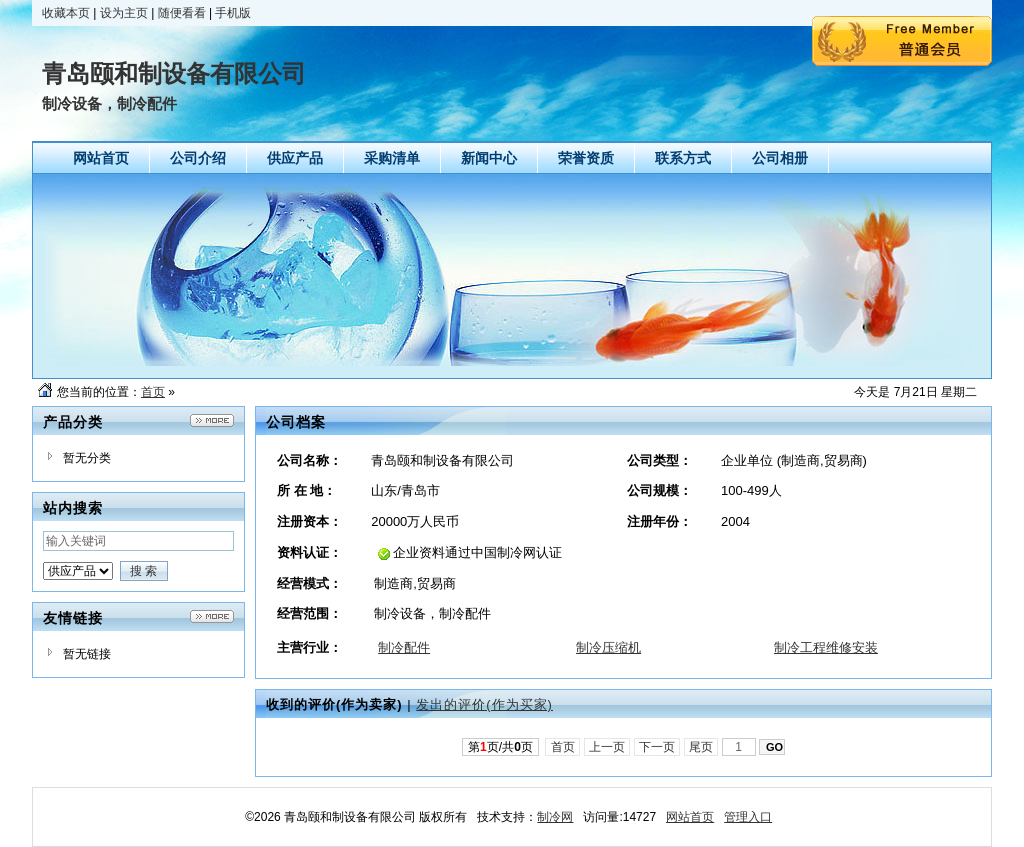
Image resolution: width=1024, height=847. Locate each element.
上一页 (607, 747)
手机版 (233, 13)
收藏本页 (66, 13)
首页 (153, 392)
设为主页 (124, 13)
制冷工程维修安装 (826, 647)
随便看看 (182, 13)
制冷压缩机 (608, 647)
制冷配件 (404, 647)
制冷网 (555, 817)
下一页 (657, 747)
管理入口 (748, 817)
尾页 (701, 747)
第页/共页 (500, 747)
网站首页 (690, 817)
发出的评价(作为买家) (484, 704)
